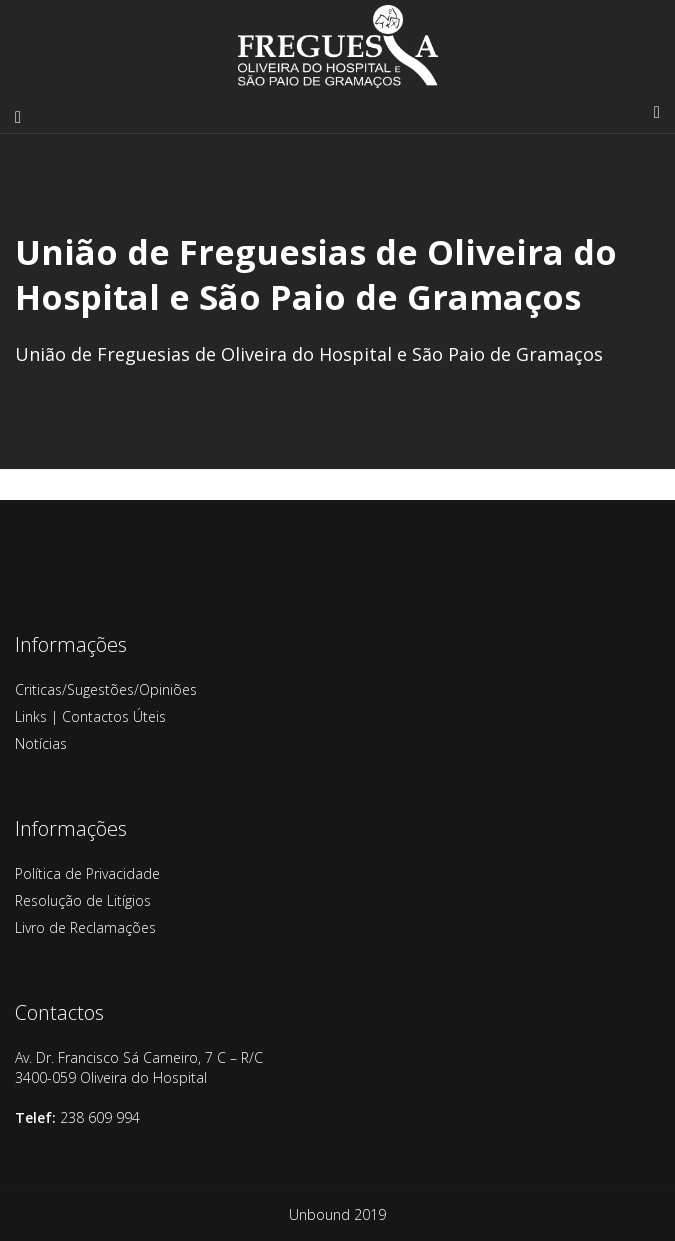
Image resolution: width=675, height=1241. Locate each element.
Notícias (41, 743)
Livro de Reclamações (85, 927)
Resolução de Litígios (83, 900)
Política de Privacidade (87, 873)
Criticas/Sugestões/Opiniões (106, 689)
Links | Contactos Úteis (90, 716)
